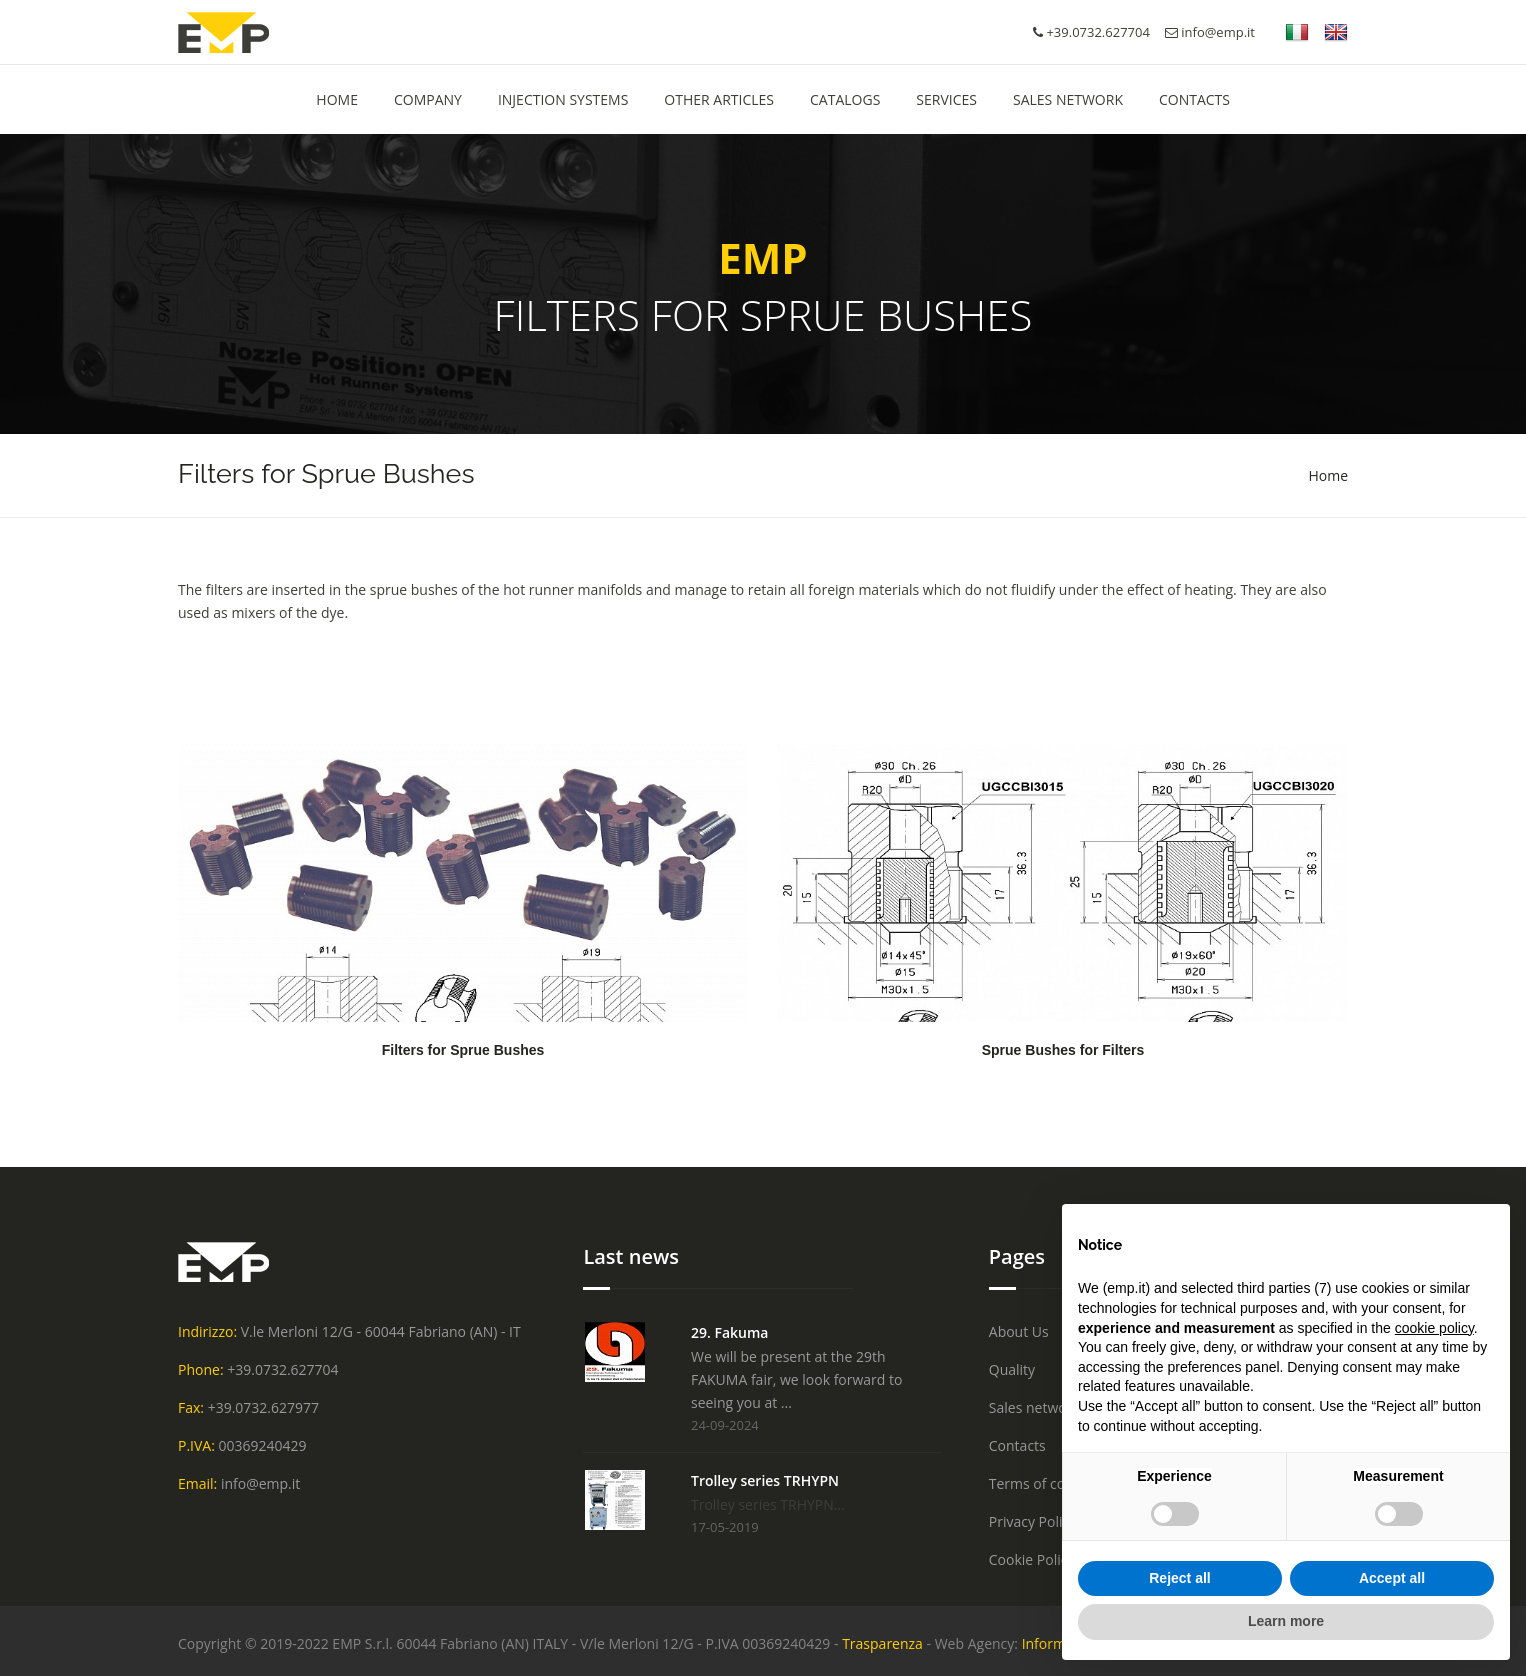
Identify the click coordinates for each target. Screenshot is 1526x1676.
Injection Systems (563, 99)
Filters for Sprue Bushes (463, 1050)
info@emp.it (1210, 32)
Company (428, 99)
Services (946, 99)
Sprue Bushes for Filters (1063, 1050)
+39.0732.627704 (282, 1369)
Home (1328, 475)
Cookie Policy (1032, 1559)
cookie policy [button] (1434, 1328)
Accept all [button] (1392, 1578)
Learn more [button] (1286, 1621)
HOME (337, 99)
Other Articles (719, 99)
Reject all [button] (1179, 1578)
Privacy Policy (1032, 1521)
